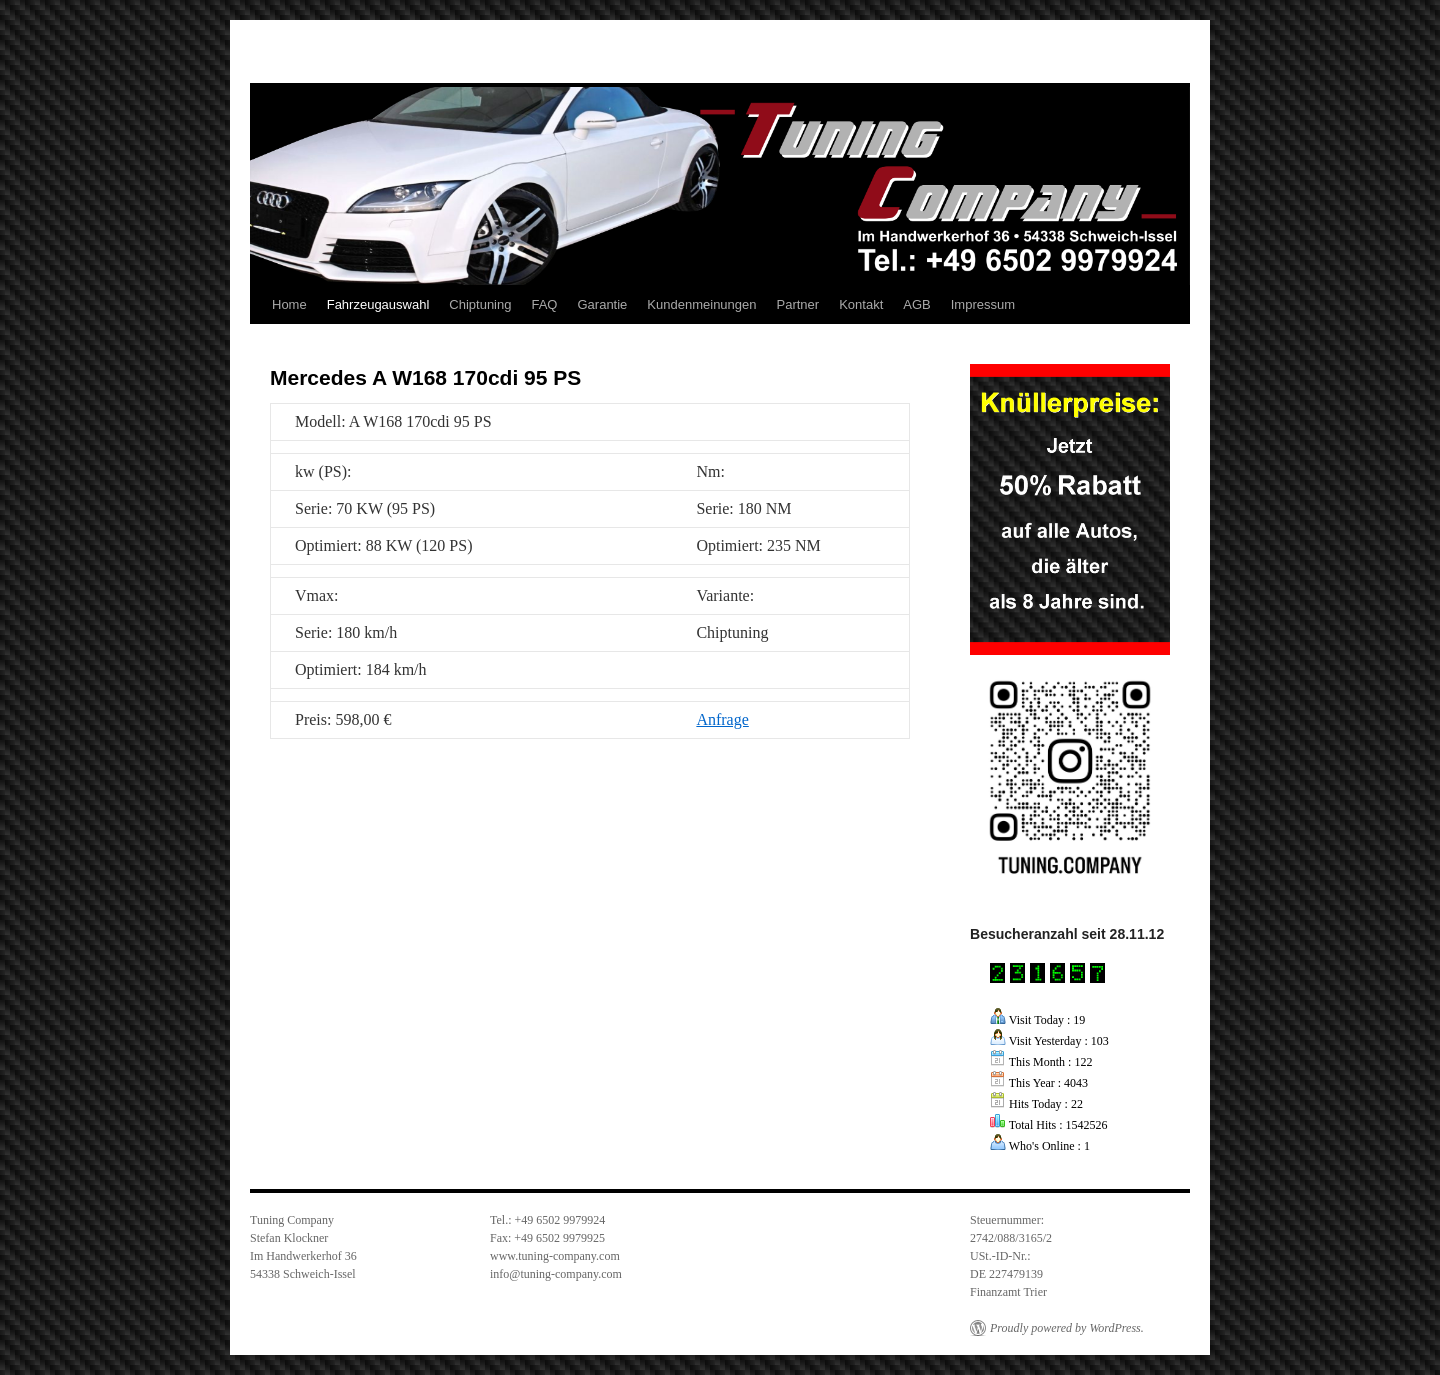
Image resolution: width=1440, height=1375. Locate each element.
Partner (798, 304)
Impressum (983, 304)
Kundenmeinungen (701, 304)
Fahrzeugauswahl (378, 304)
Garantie (602, 304)
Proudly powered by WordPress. (1067, 1328)
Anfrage (722, 719)
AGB (916, 304)
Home (289, 304)
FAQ (544, 304)
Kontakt (861, 304)
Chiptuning (480, 304)
